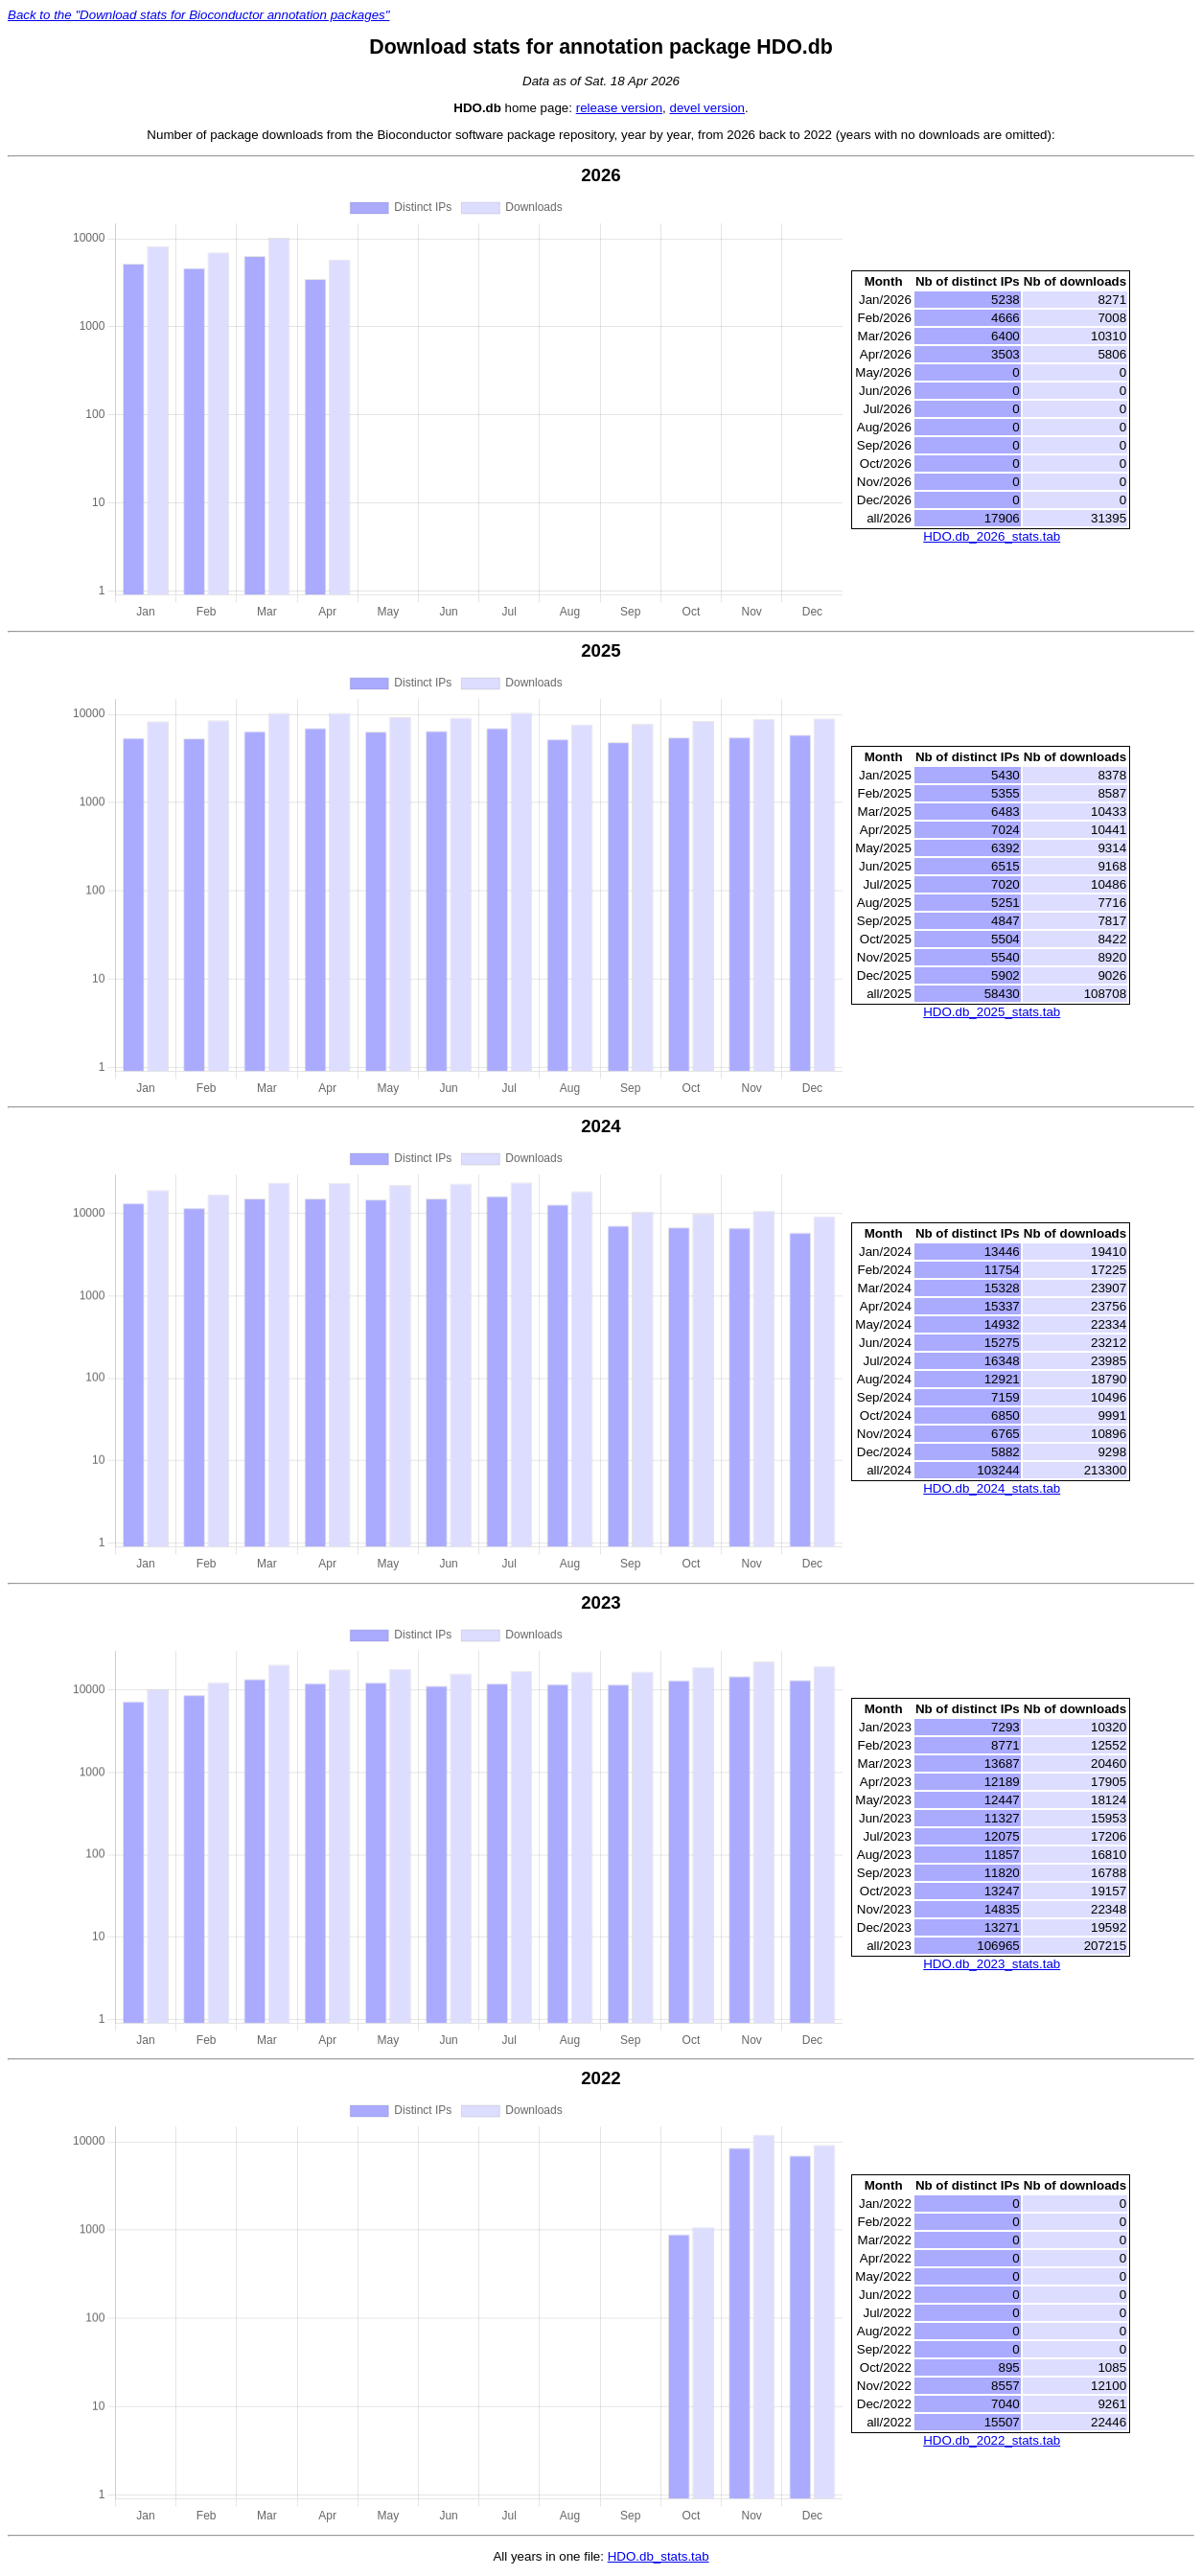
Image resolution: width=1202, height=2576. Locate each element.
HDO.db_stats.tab (658, 2556)
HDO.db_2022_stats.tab (991, 2440)
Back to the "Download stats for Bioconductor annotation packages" (198, 15)
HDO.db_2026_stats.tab (991, 536)
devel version (707, 108)
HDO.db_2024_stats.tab (991, 1488)
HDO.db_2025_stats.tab (991, 1012)
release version (619, 108)
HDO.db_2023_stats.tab (991, 1964)
